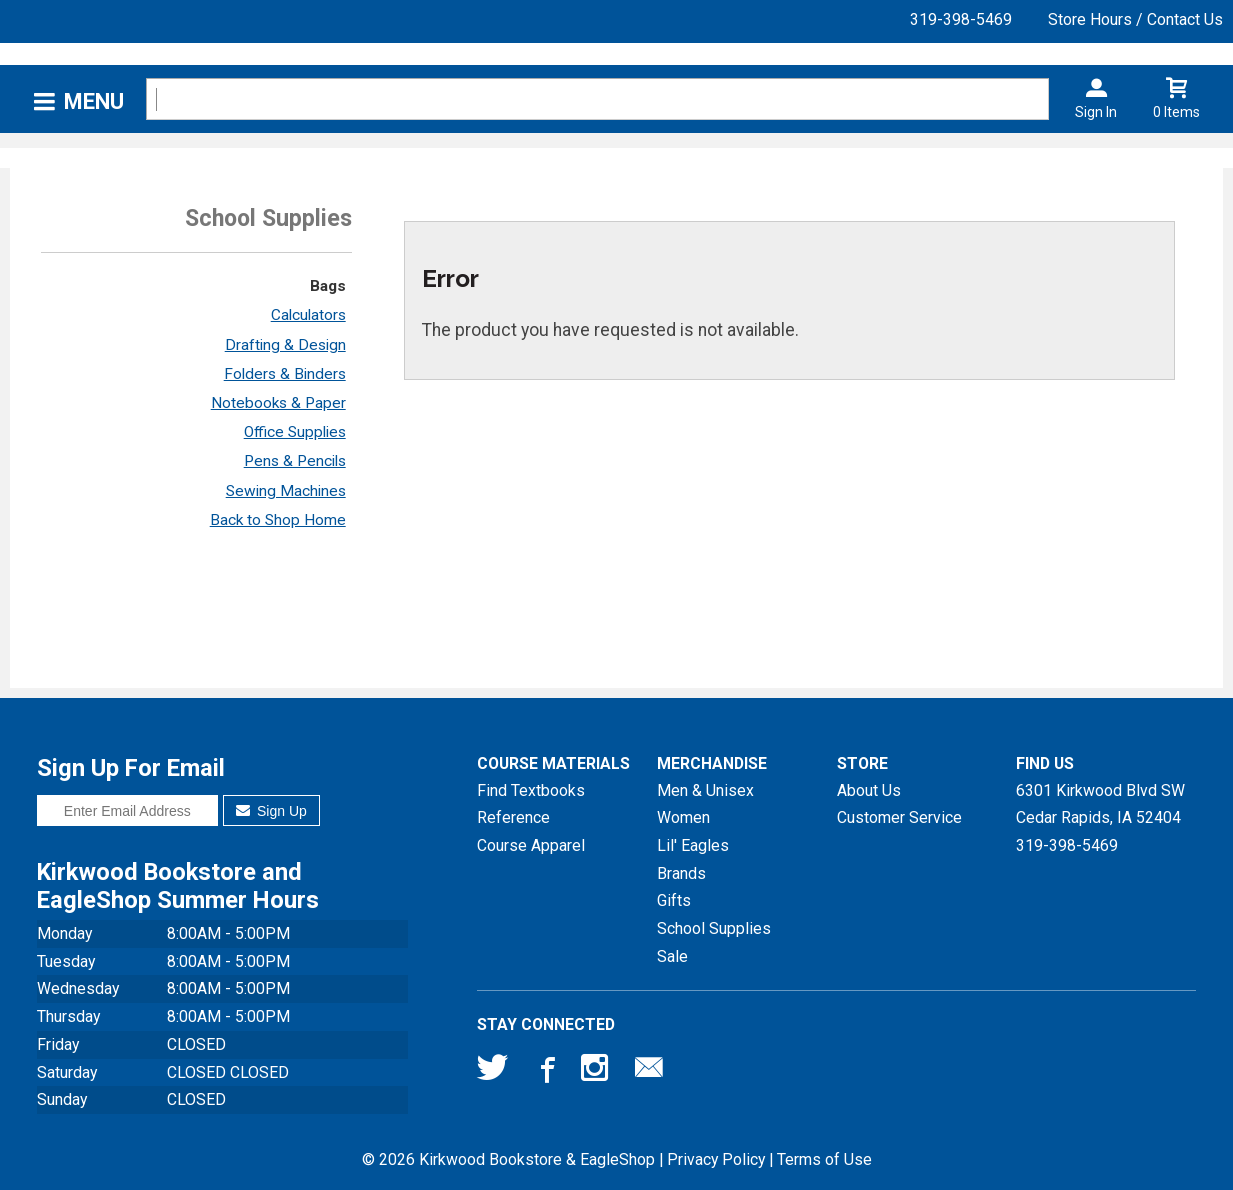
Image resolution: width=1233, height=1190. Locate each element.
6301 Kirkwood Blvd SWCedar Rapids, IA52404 (1100, 804)
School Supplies (714, 928)
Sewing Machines (286, 491)
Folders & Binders (285, 374)
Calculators (308, 315)
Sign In (1096, 112)
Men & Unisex (705, 790)
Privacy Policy (716, 1159)
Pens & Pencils (295, 461)
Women (683, 817)
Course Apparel (531, 845)
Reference (513, 817)
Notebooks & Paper (278, 403)
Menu (94, 101)
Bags (328, 286)
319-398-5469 (961, 19)
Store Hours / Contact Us (1135, 19)
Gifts (674, 900)
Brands (681, 873)
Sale (672, 956)
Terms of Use (824, 1159)
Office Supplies (295, 432)
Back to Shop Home (278, 520)
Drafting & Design (285, 345)
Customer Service (899, 817)
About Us (869, 790)
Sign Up (271, 811)
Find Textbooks (531, 790)
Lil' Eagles (693, 845)
